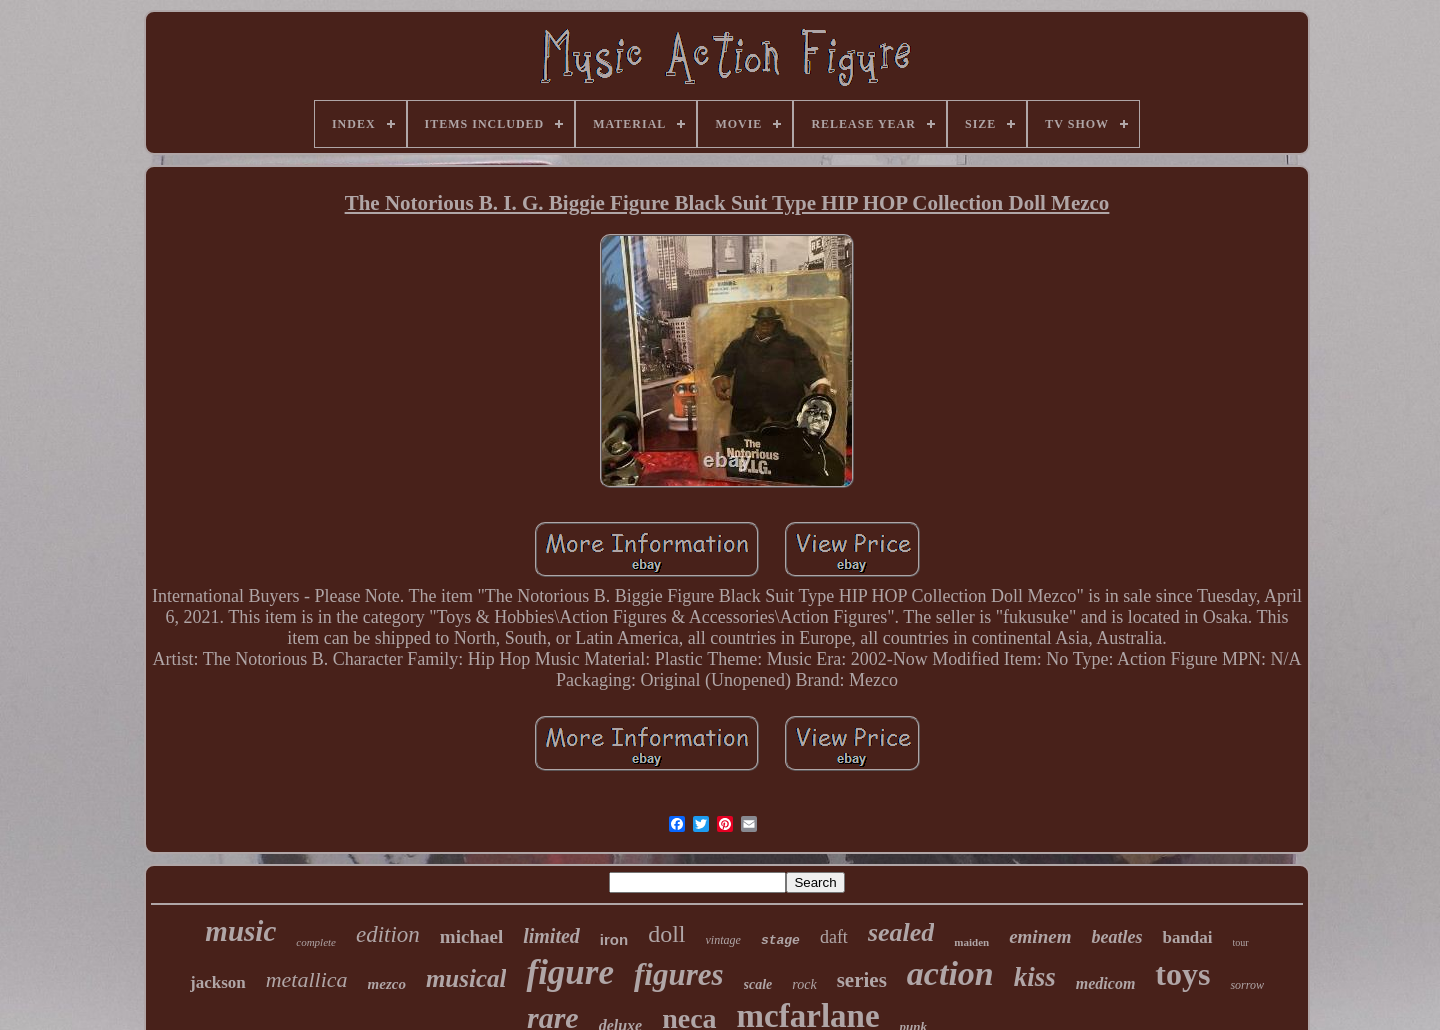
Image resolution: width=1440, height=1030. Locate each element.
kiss (1035, 977)
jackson (218, 982)
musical (466, 978)
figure (570, 972)
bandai (1187, 937)
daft (834, 937)
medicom (1106, 983)
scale (758, 984)
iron (614, 939)
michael (471, 936)
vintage (723, 940)
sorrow (1247, 985)
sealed (901, 932)
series (862, 980)
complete (316, 942)
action (950, 973)
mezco (387, 984)
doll (666, 934)
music (240, 931)
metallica (307, 979)
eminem (1040, 936)
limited (551, 936)
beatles (1116, 937)
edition (388, 934)
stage (780, 940)
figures (679, 974)
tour (1241, 942)
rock (804, 984)
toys (1182, 974)
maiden (971, 942)
